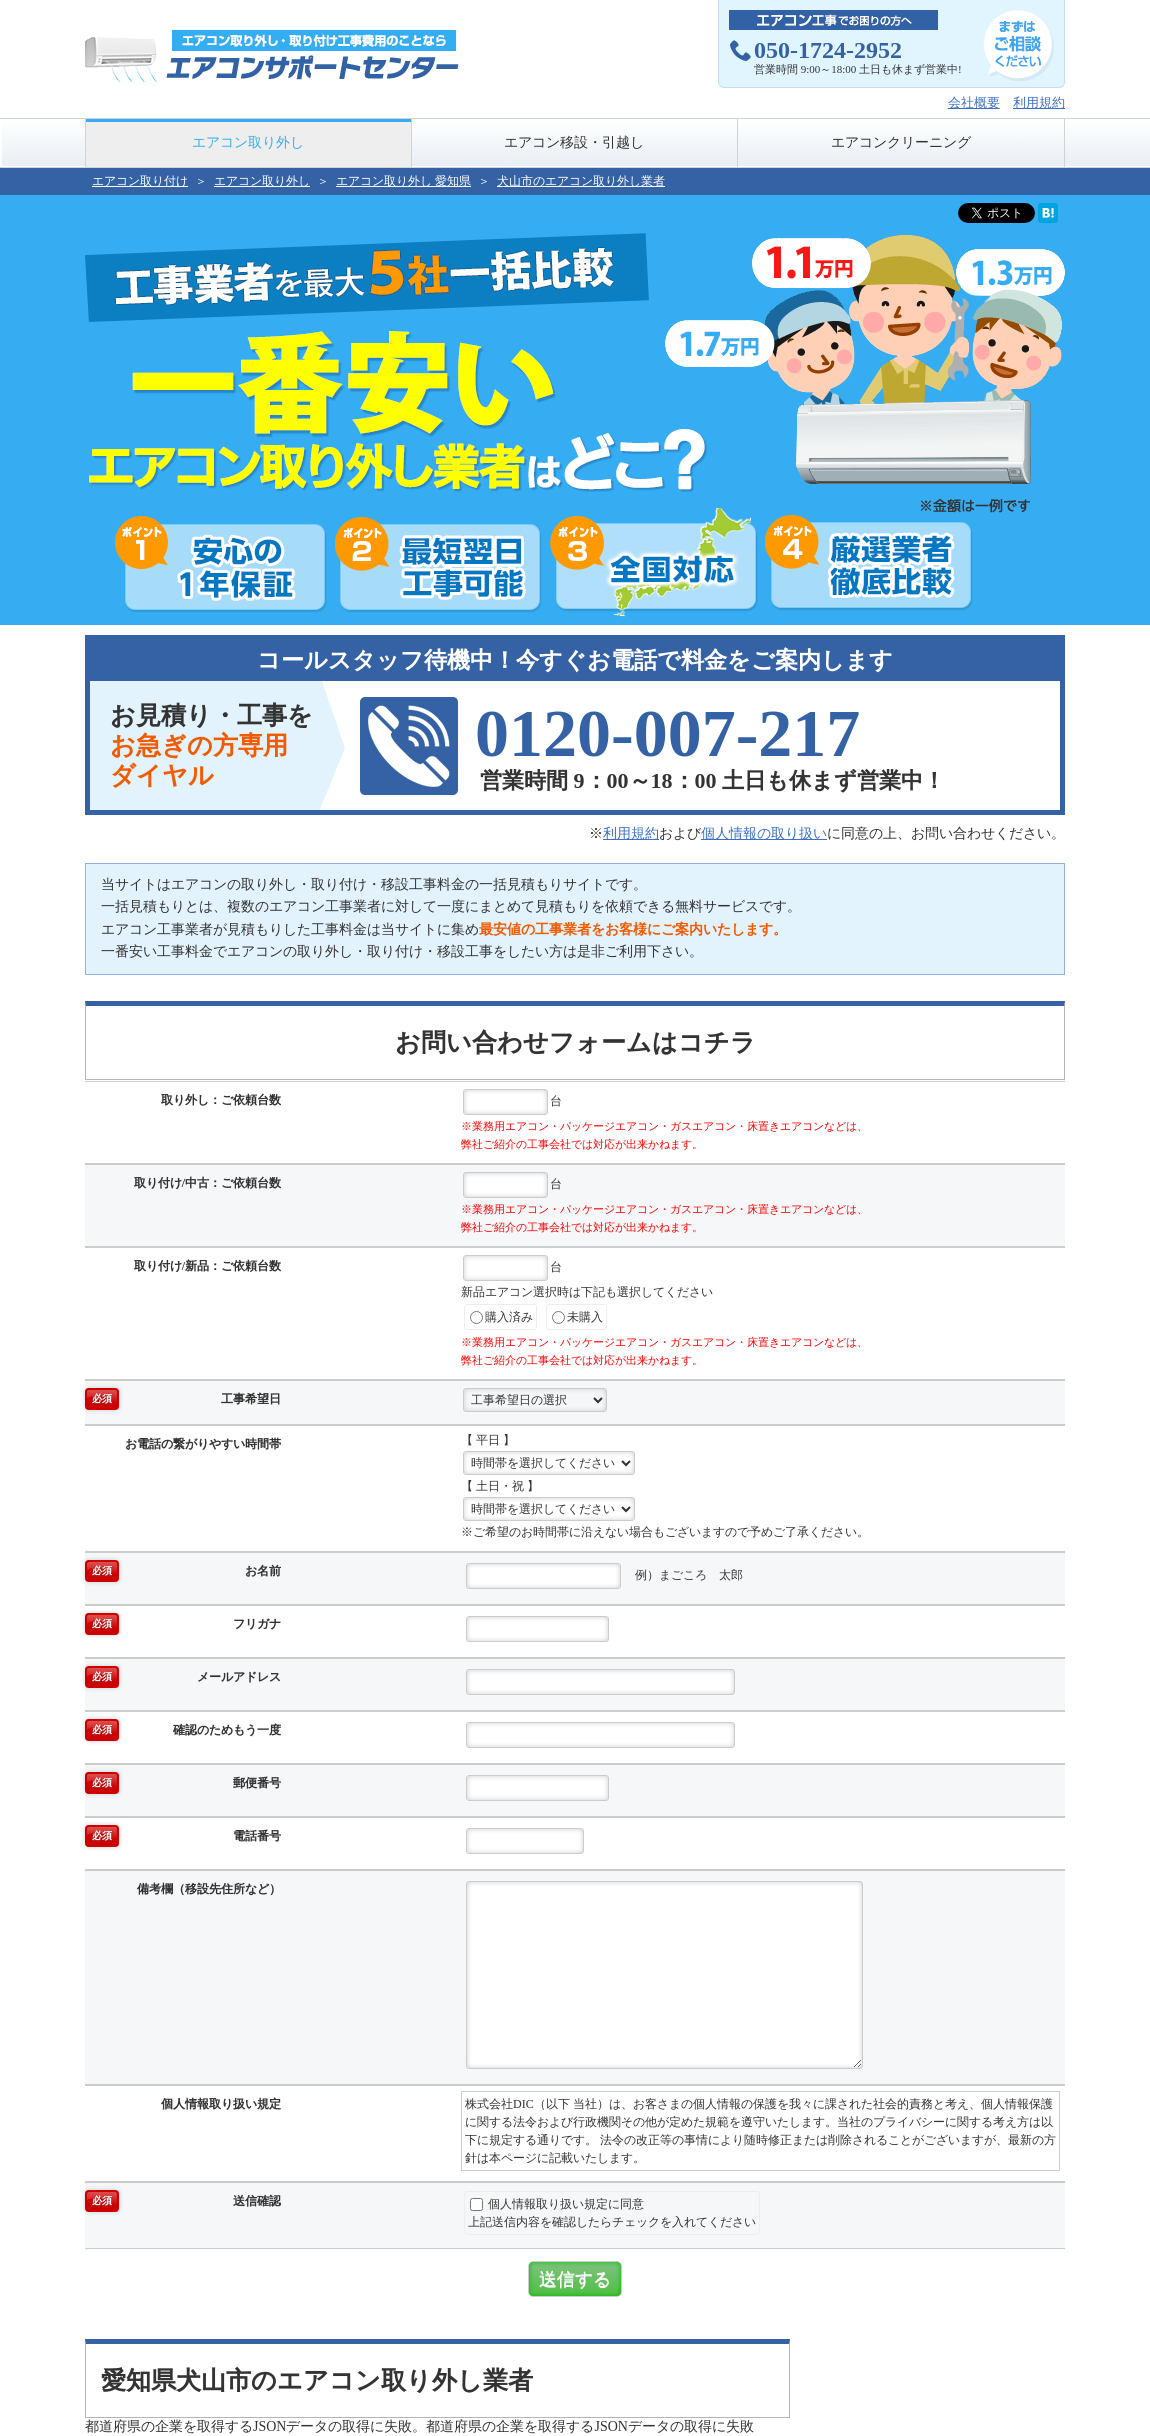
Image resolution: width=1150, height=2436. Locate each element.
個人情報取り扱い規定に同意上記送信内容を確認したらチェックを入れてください (612, 2213)
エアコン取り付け (140, 181)
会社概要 (974, 102)
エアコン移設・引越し (574, 142)
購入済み (501, 1317)
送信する (575, 2279)
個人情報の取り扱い (764, 833)
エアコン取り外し (248, 142)
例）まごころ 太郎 (604, 1576)
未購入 (577, 1317)
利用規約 (1039, 102)
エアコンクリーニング (901, 142)
